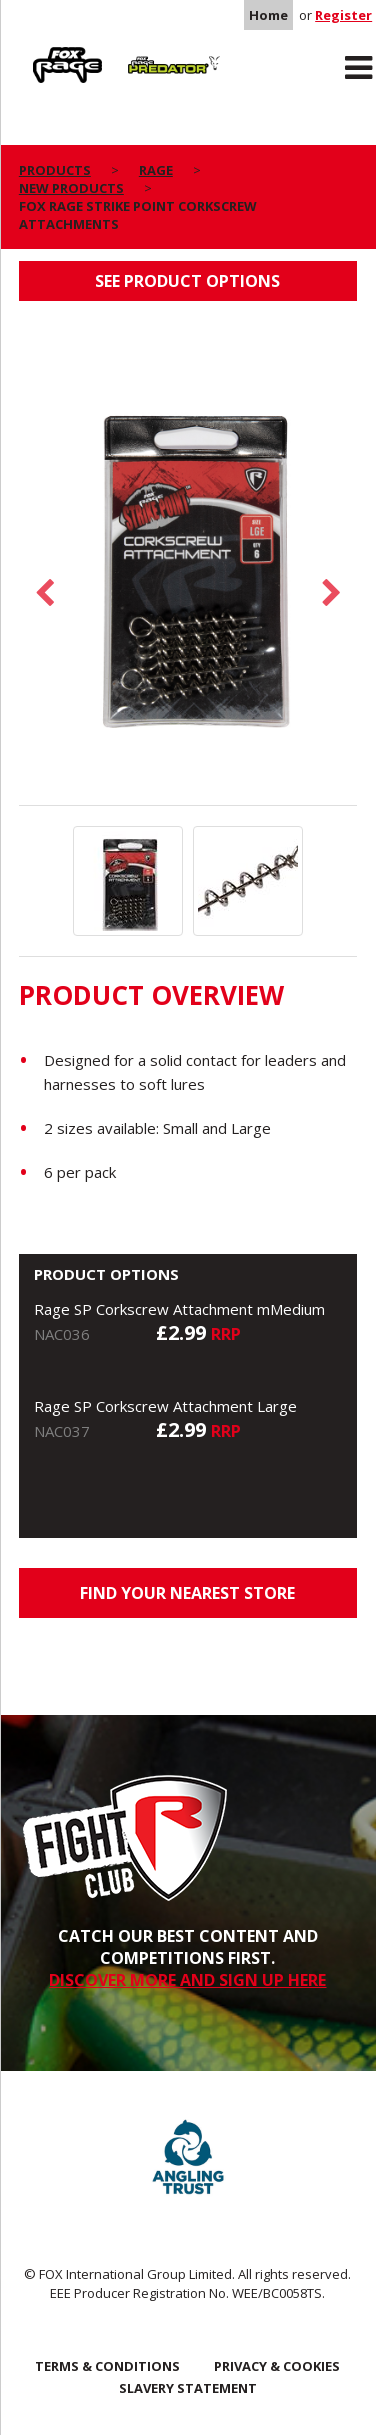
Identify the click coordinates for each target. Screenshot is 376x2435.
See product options (187, 281)
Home (268, 15)
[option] (188, 563)
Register (343, 15)
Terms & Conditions (107, 2366)
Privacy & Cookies (277, 2366)
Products (55, 170)
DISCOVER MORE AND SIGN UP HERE (187, 1980)
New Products (71, 188)
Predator (149, 51)
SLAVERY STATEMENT (188, 2388)
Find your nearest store (187, 1593)
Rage (38, 51)
